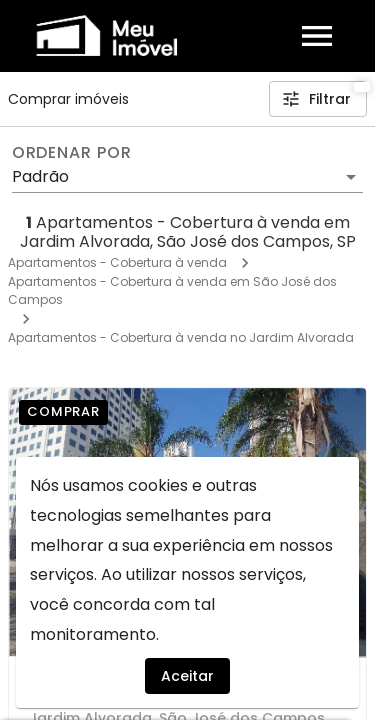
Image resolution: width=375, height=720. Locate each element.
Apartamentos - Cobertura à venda (117, 262)
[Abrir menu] (317, 36)
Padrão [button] (40, 176)
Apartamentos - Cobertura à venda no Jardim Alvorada (181, 337)
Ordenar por (72, 153)
